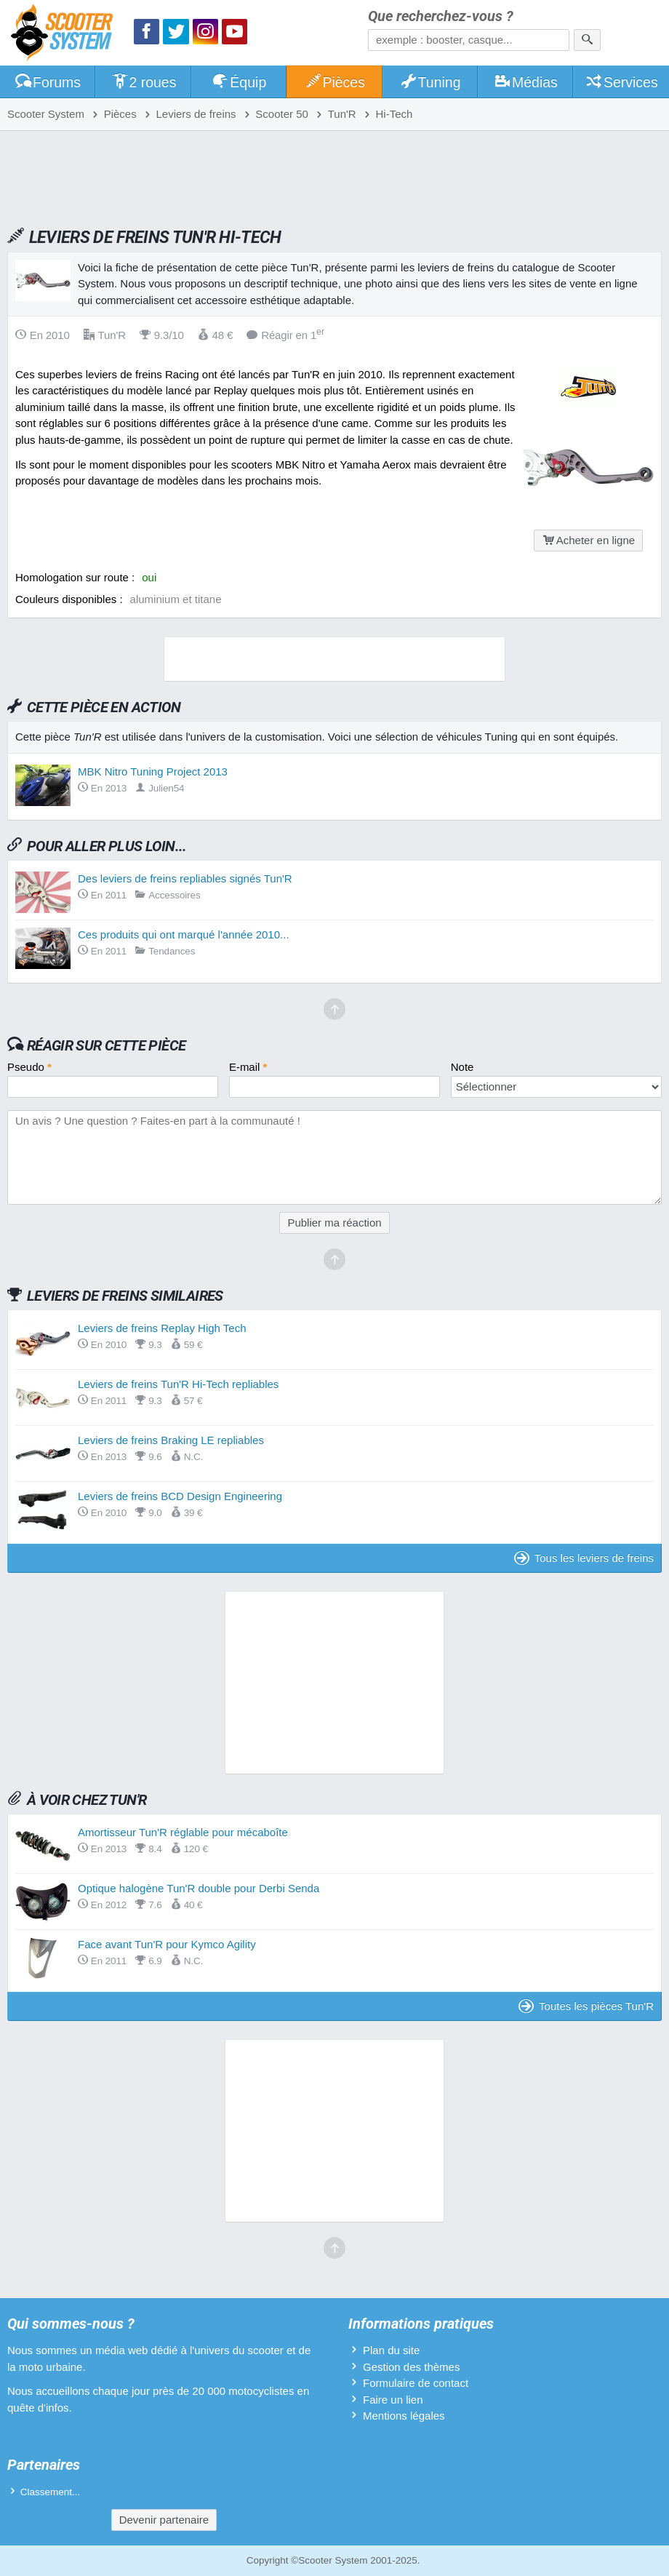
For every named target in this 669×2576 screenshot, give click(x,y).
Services (621, 82)
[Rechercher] (587, 40)
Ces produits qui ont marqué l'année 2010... (183, 934)
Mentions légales (404, 2415)
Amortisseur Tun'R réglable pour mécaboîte (183, 1832)
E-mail (248, 1067)
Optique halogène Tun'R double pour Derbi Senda (198, 1888)
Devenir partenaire (164, 2519)
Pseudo (29, 1067)
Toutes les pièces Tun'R (586, 2006)
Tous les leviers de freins (584, 1558)
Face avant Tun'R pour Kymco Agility (167, 1944)
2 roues (144, 82)
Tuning (430, 82)
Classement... (50, 2492)
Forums (47, 82)
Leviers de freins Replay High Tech (162, 1328)
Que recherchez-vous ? (440, 16)
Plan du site (391, 2350)
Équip (239, 82)
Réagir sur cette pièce (106, 1045)
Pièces (334, 82)
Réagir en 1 (285, 335)
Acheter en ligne (588, 540)
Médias (525, 82)
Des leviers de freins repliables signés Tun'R (185, 878)
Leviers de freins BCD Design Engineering (180, 1496)
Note (462, 1067)
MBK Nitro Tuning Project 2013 (153, 771)
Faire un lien (393, 2399)
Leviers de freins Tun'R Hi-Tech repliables (178, 1384)
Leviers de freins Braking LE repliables (171, 1440)
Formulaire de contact (415, 2383)
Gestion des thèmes (411, 2367)
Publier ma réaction (334, 1222)
